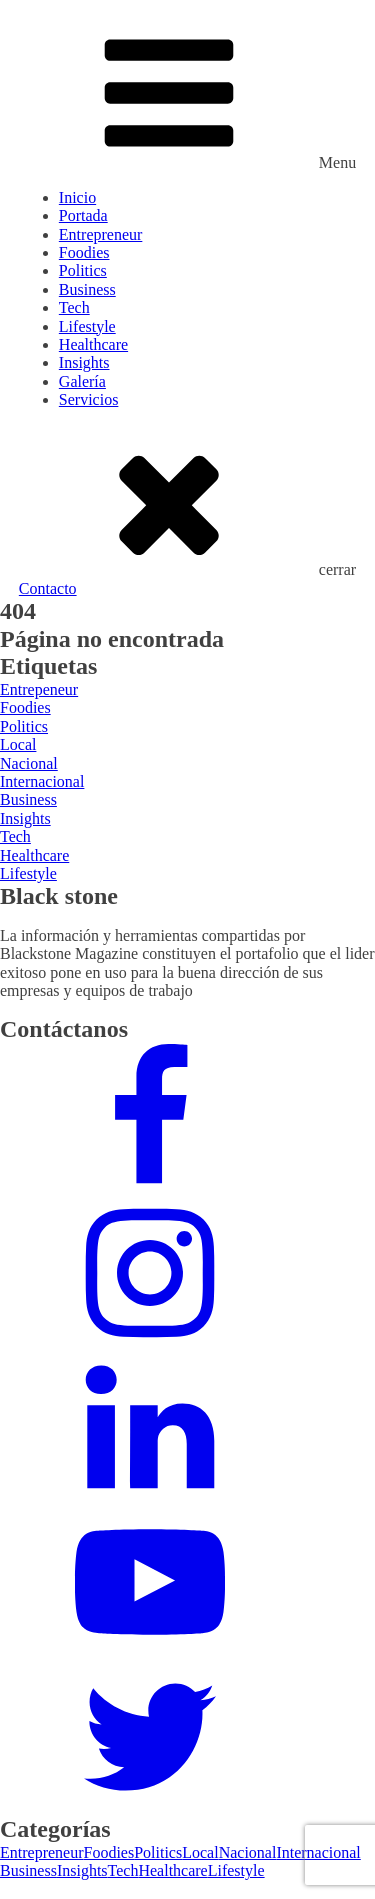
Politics (83, 270)
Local (200, 1852)
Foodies (84, 252)
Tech (74, 307)
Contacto (48, 588)
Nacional (248, 1852)
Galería (82, 381)
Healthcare (93, 344)
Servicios (89, 399)
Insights (84, 362)
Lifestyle (87, 326)
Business (87, 289)
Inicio (77, 197)
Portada (83, 215)
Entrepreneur (101, 234)
